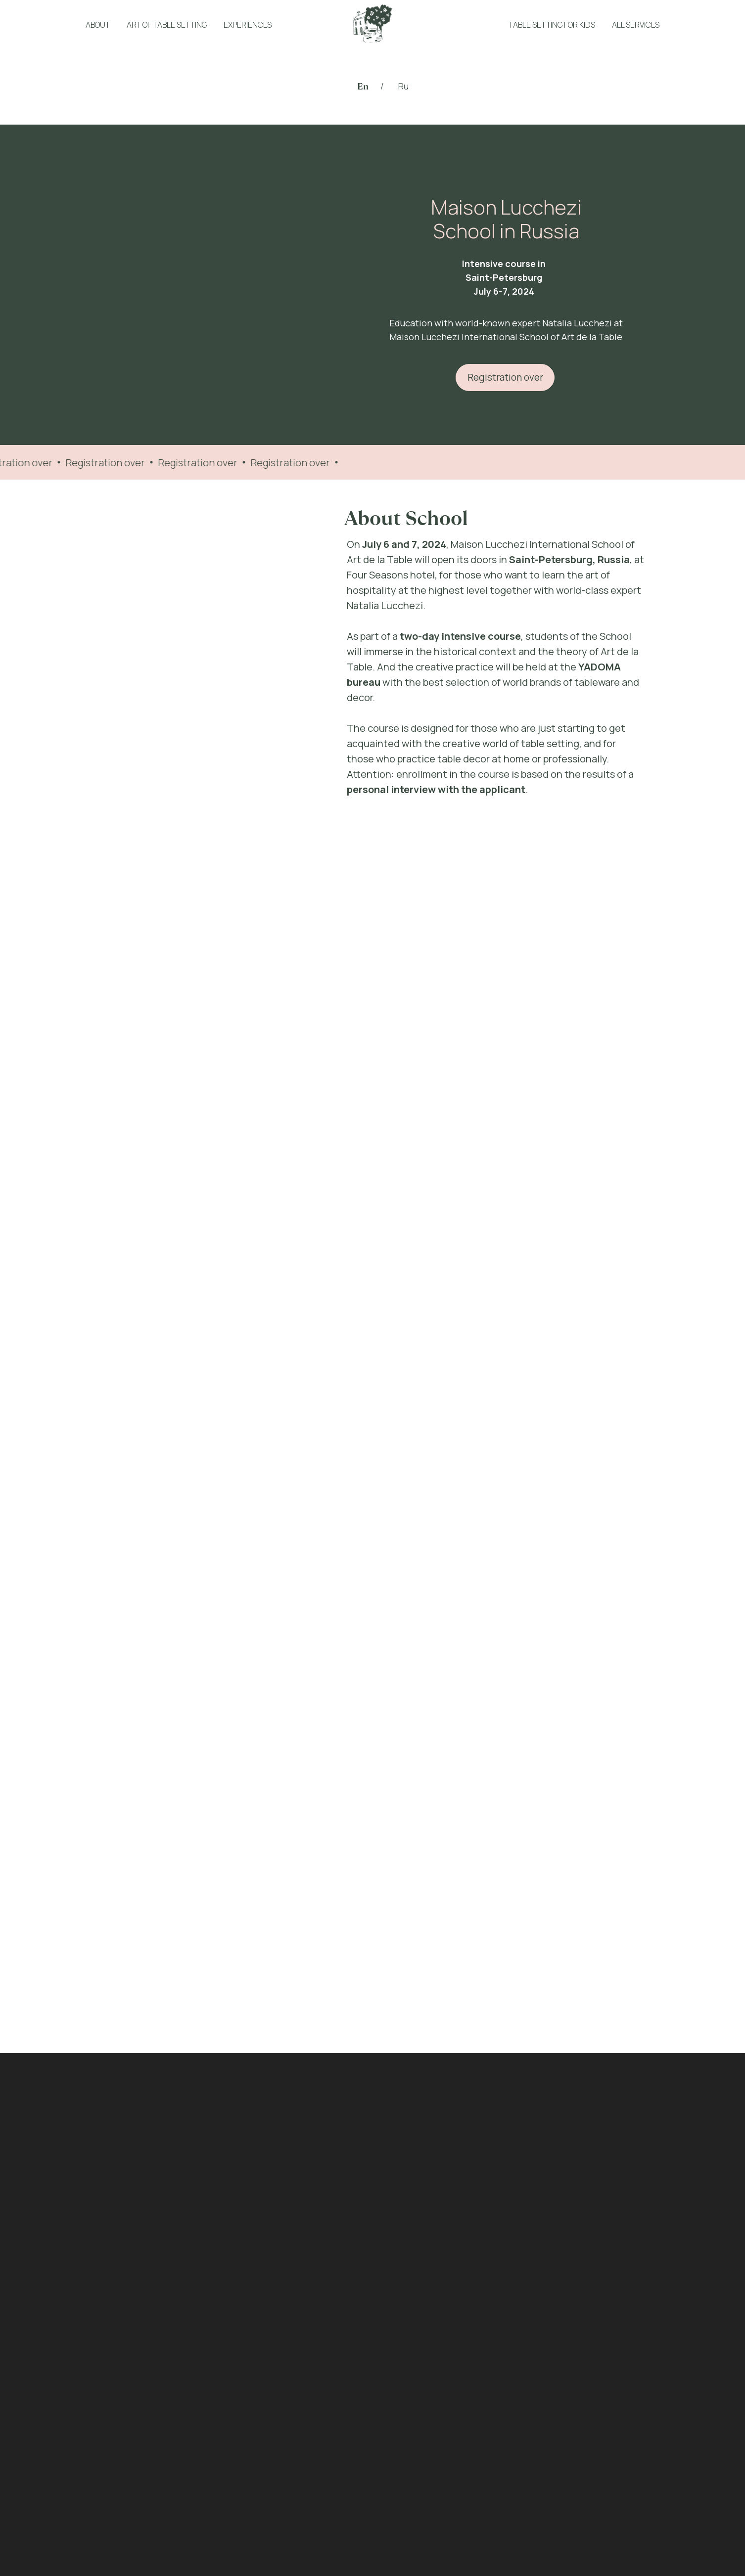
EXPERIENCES (248, 24)
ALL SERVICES (635, 24)
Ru (403, 86)
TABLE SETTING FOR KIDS (552, 24)
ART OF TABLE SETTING (167, 24)
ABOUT (98, 24)
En (363, 86)
